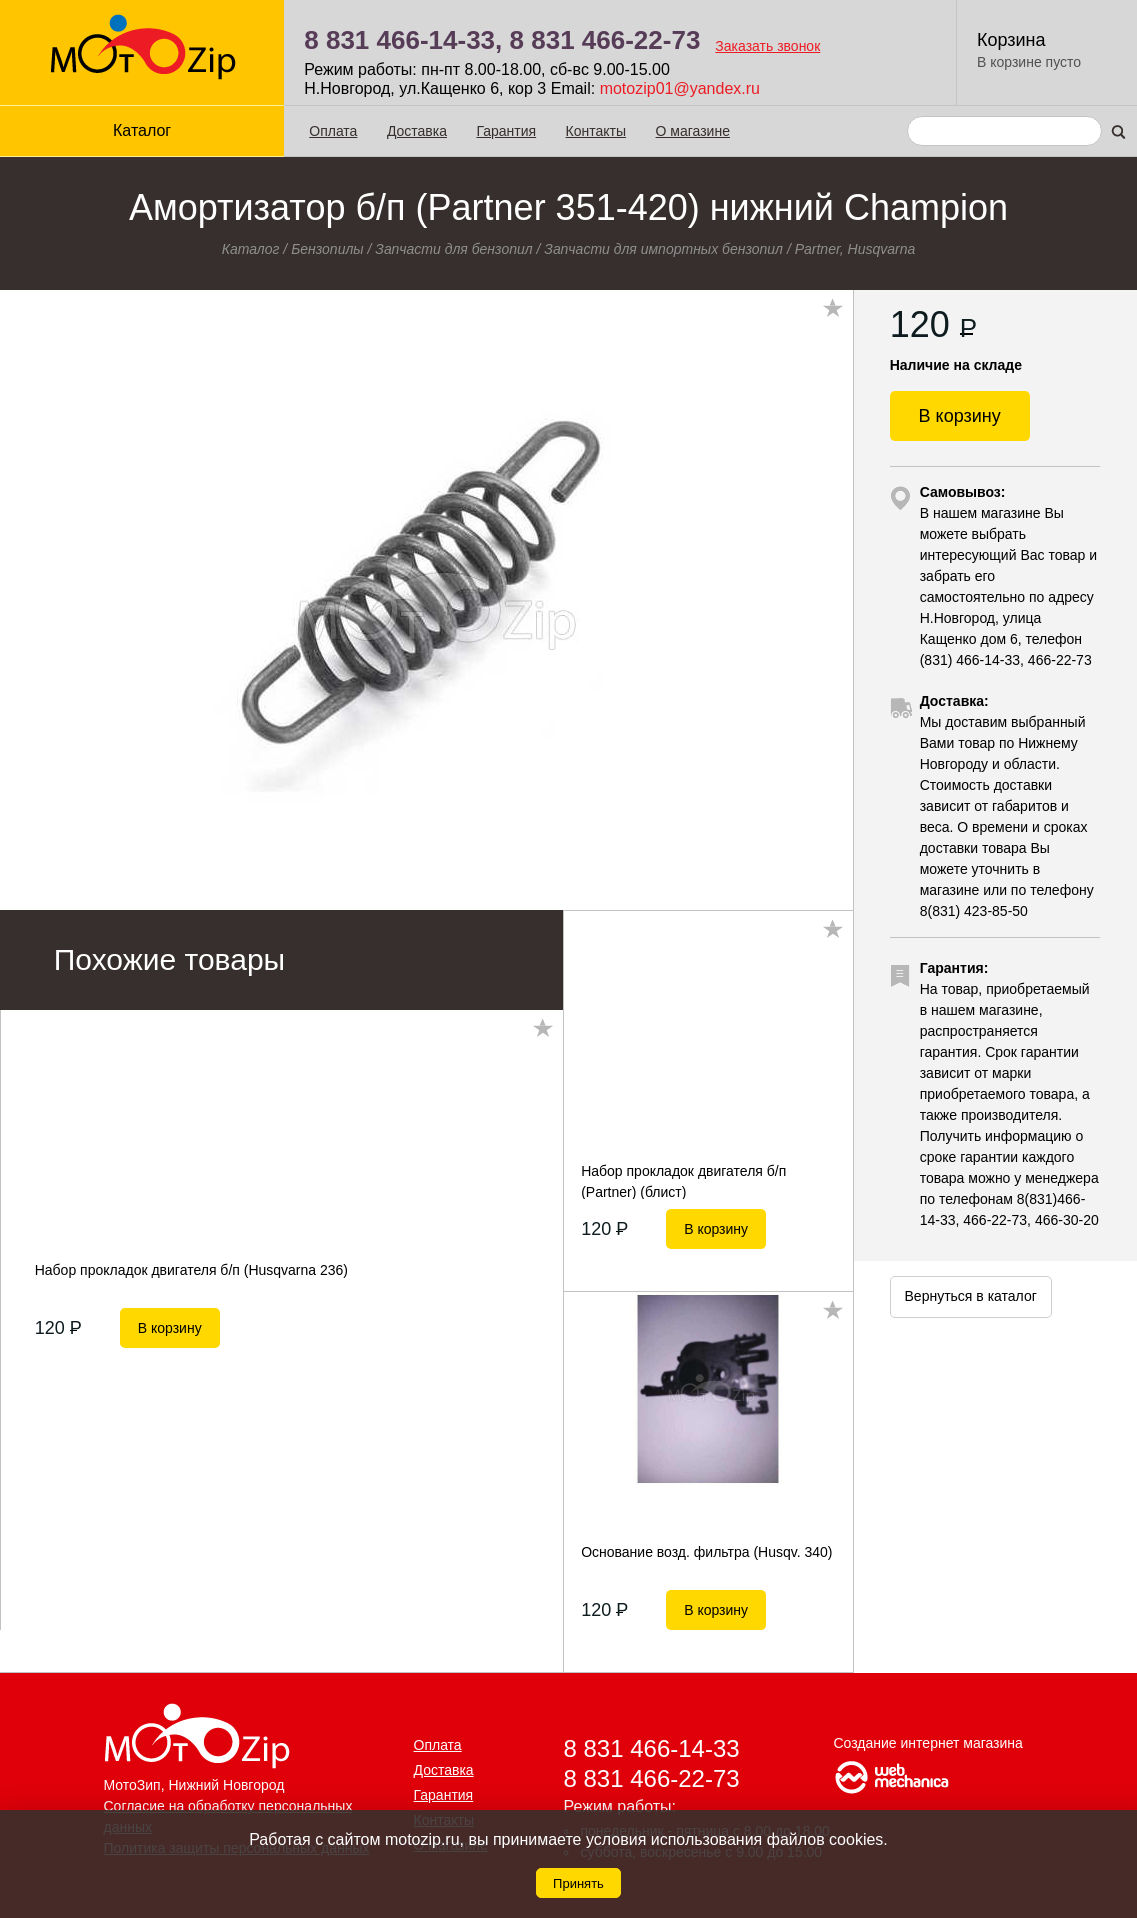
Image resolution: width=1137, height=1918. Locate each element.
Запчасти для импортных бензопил (663, 249)
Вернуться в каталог (971, 1296)
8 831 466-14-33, (403, 40)
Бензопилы (327, 249)
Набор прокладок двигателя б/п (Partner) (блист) (683, 1181)
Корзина (1011, 40)
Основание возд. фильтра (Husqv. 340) (706, 1552)
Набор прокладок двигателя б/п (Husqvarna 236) (191, 1270)
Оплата (333, 131)
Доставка (417, 131)
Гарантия (506, 131)
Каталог (142, 130)
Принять (578, 1883)
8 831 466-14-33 (652, 1748)
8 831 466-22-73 (605, 40)
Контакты (596, 131)
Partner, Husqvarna (855, 249)
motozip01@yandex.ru (680, 88)
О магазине (693, 131)
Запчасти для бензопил (453, 249)
